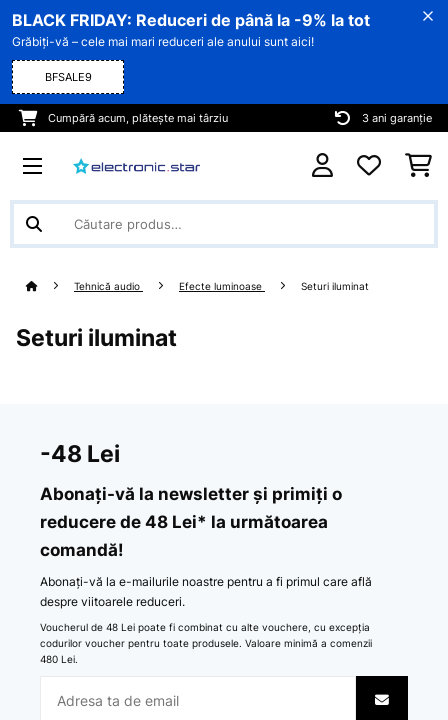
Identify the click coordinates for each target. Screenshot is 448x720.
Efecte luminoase (222, 286)
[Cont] (322, 165)
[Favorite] (369, 166)
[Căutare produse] (224, 224)
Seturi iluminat (336, 286)
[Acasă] (50, 286)
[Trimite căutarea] (34, 224)
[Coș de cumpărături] (418, 166)
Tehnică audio (108, 286)
